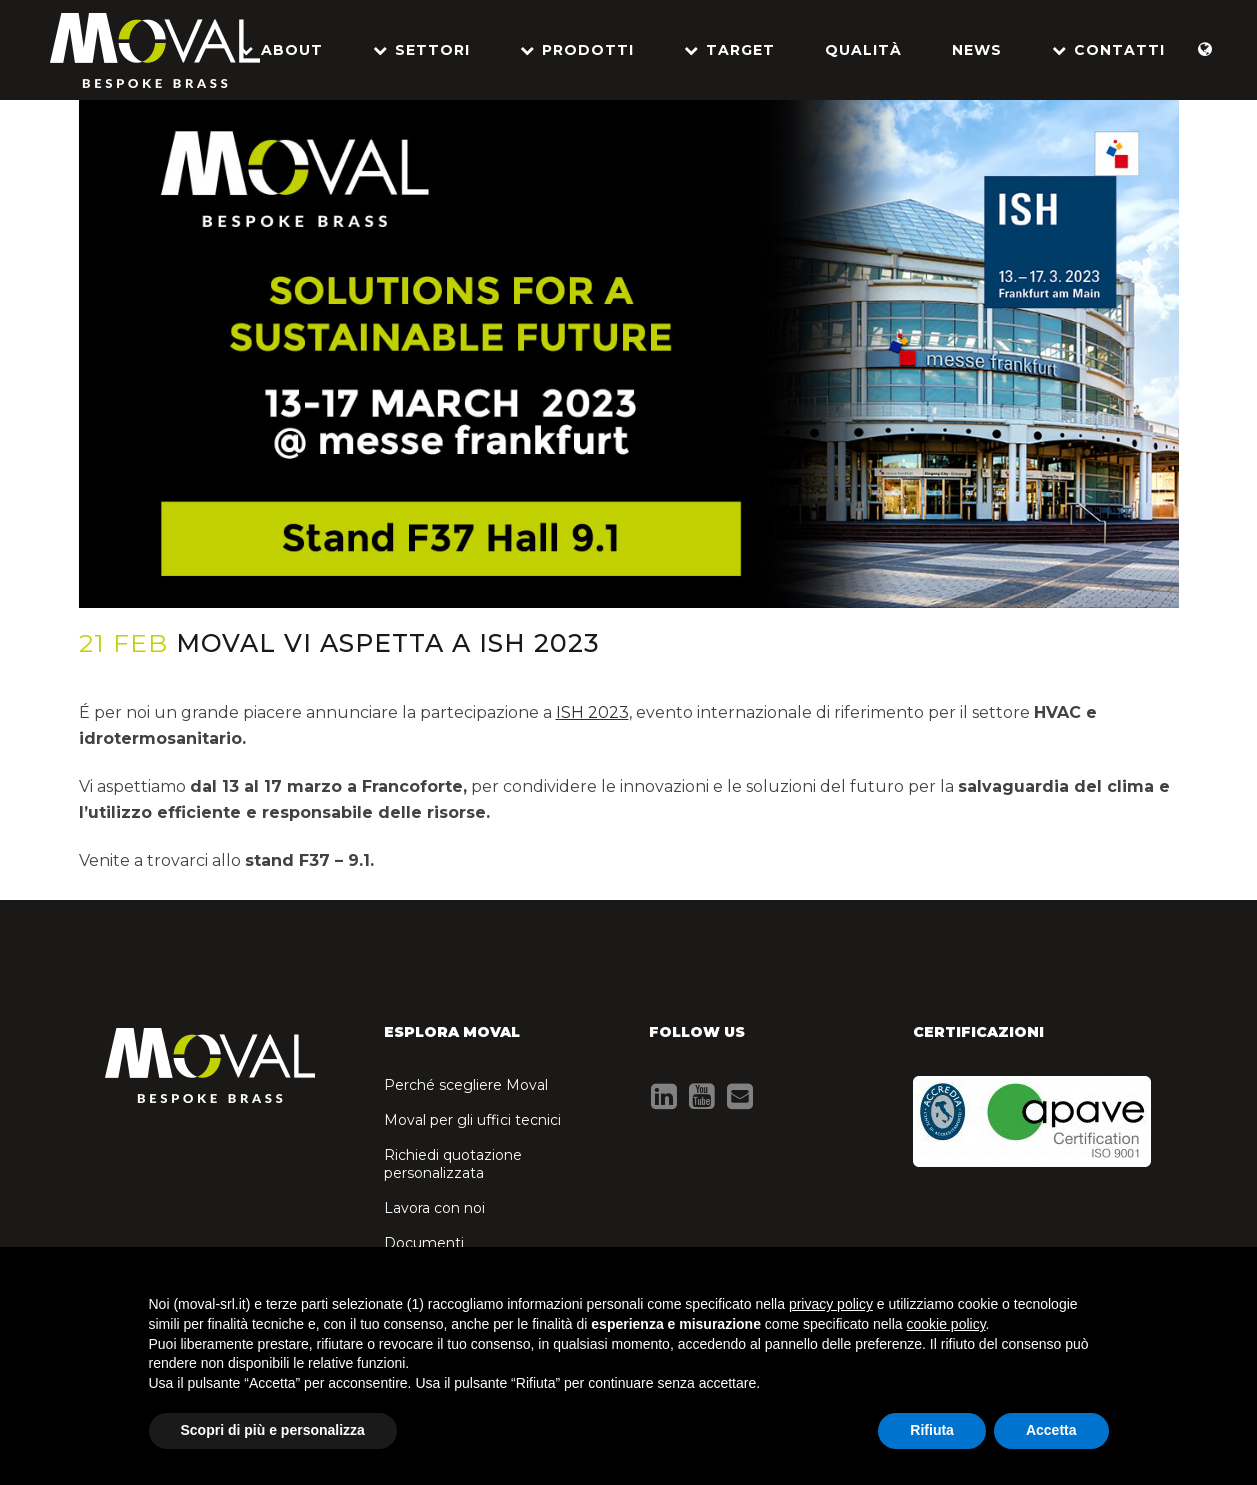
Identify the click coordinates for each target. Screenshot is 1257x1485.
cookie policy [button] (945, 1324)
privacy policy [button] (831, 1304)
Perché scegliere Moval (466, 1085)
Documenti (424, 1243)
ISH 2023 (592, 712)
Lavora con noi (434, 1208)
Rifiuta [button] (932, 1430)
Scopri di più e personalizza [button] (273, 1430)
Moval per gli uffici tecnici (472, 1120)
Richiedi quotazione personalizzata (453, 1164)
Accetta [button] (1051, 1430)
